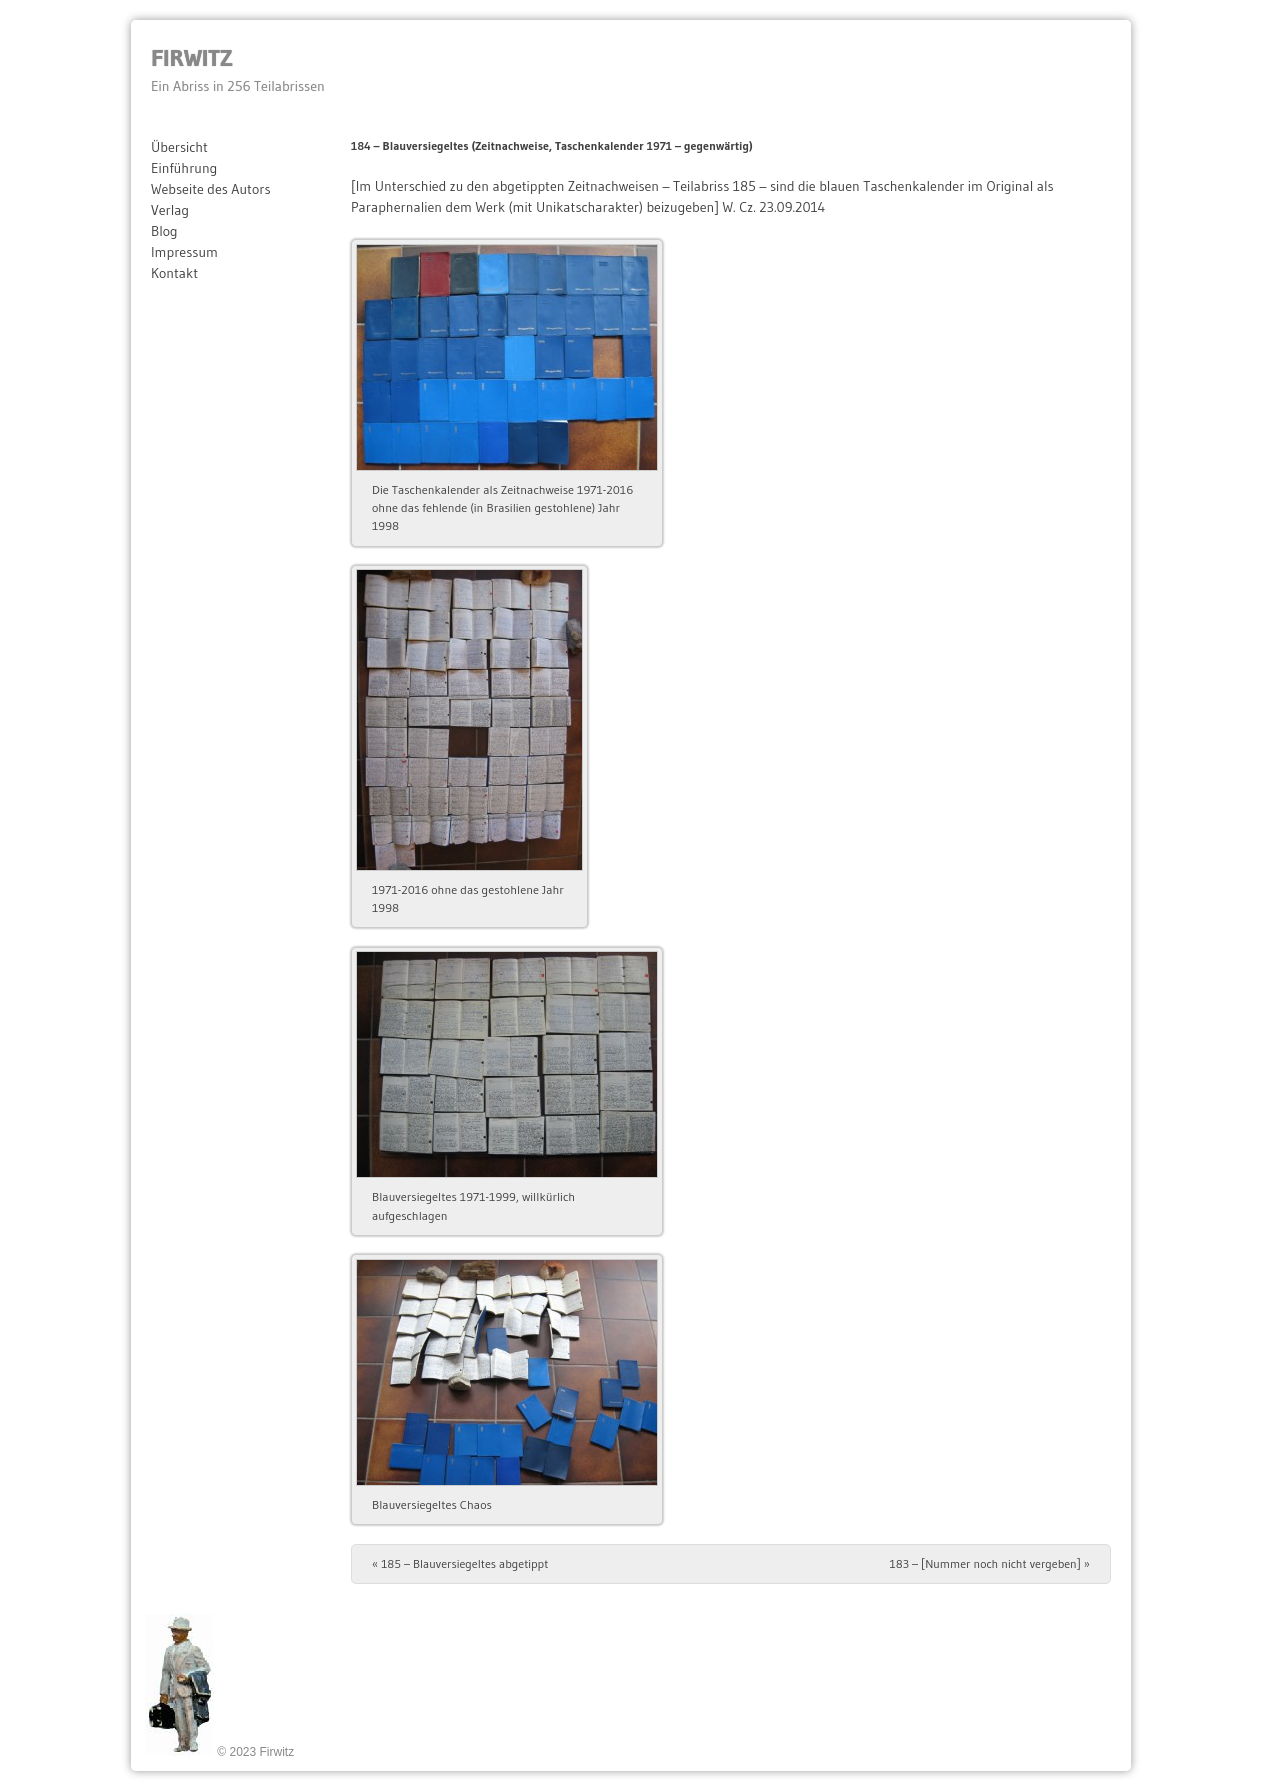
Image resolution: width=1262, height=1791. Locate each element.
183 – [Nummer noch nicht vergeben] (990, 1563)
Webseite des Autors (211, 189)
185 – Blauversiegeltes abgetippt (460, 1563)
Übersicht (179, 147)
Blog (164, 231)
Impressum (184, 252)
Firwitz (191, 57)
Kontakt (174, 273)
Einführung (184, 168)
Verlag (170, 210)
